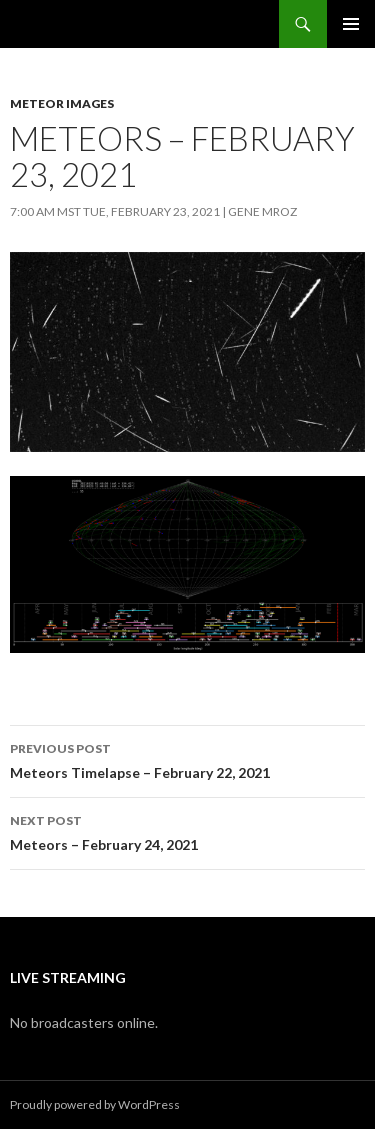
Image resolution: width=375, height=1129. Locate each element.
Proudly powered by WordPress (95, 1104)
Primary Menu (351, 24)
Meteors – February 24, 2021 (187, 831)
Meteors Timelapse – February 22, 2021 (187, 759)
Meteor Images (62, 103)
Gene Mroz (262, 211)
